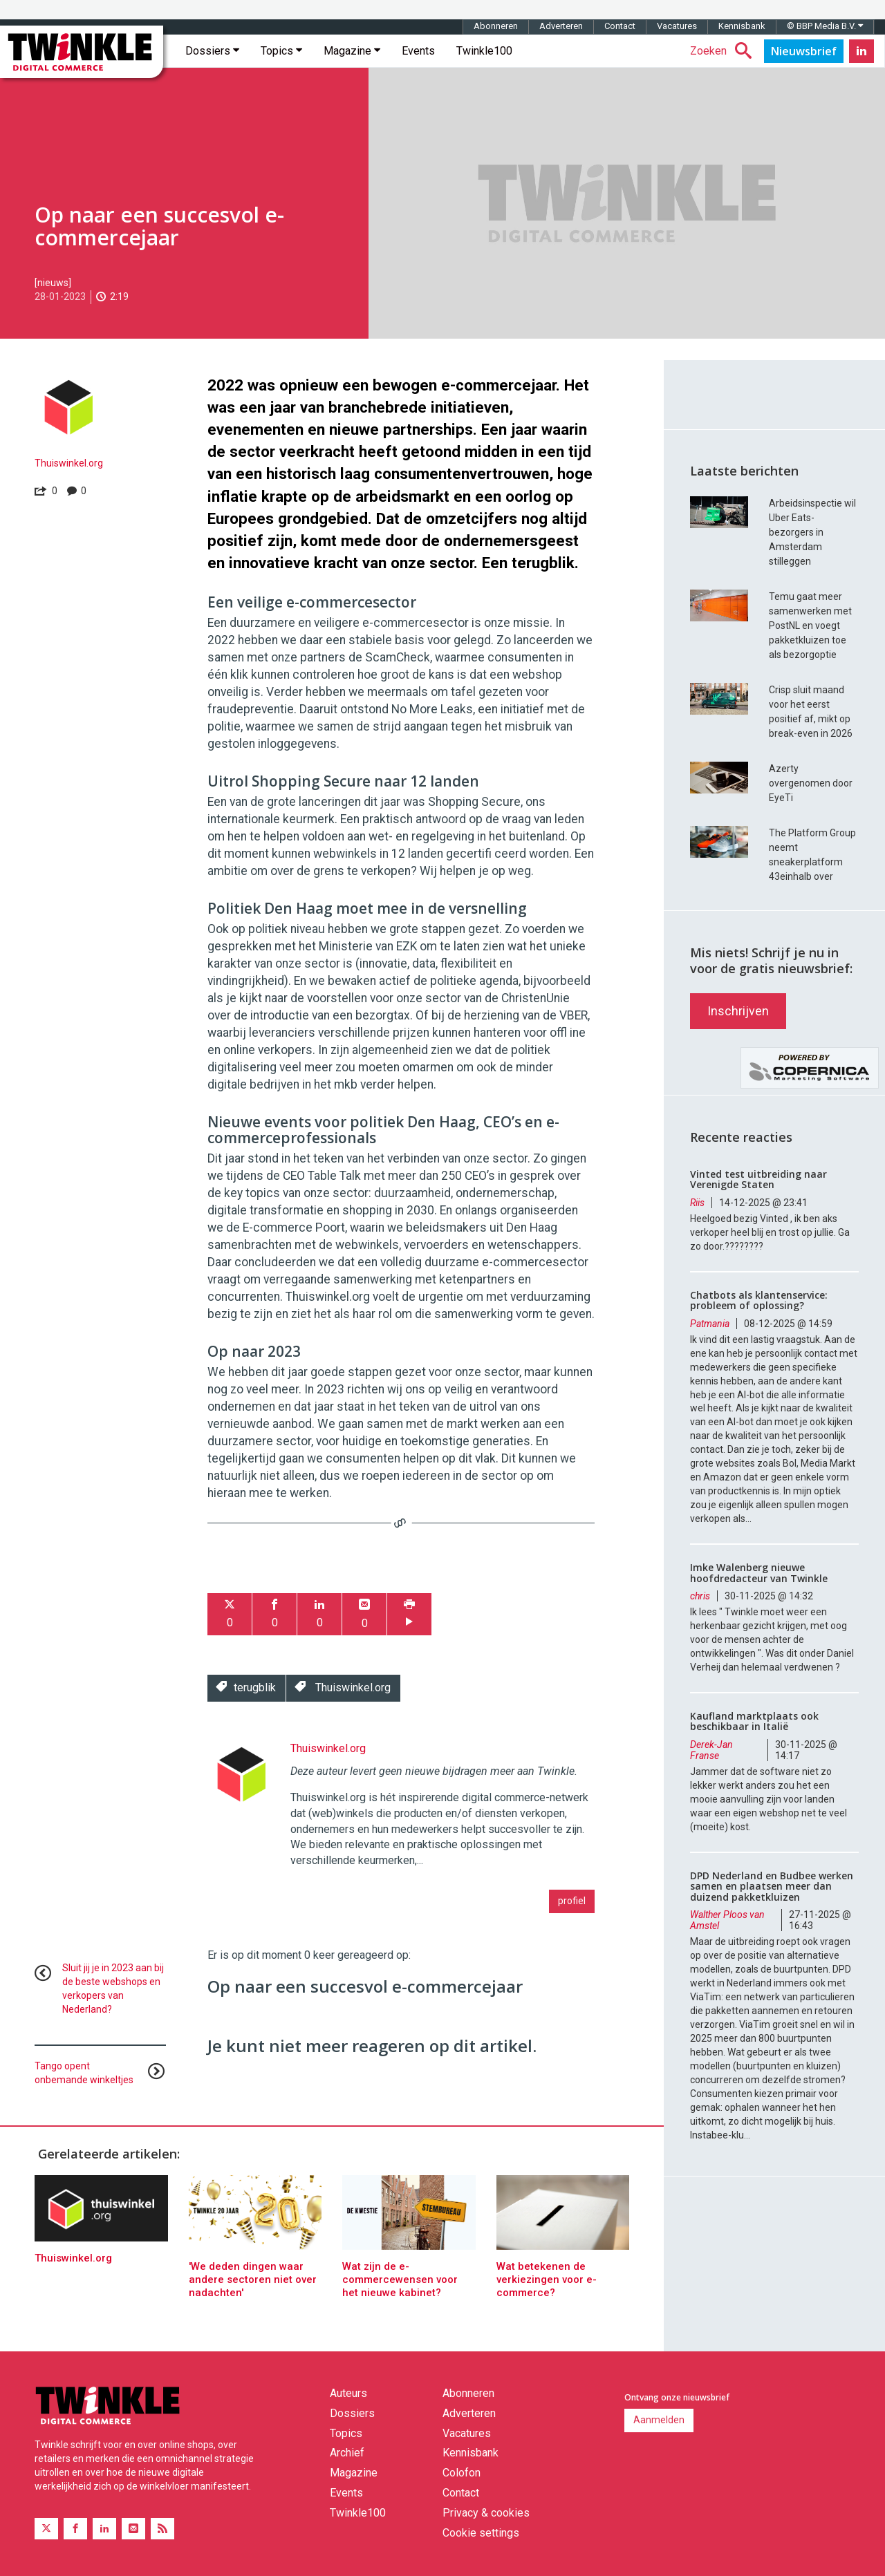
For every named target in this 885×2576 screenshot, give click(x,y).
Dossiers (212, 50)
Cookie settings (480, 2532)
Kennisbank (741, 26)
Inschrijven (738, 1011)
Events (418, 50)
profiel (572, 1900)
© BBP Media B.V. (825, 26)
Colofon (461, 2472)
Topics (281, 50)
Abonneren (496, 26)
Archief (347, 2452)
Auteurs (348, 2393)
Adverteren (561, 26)
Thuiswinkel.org (69, 463)
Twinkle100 (484, 50)
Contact (619, 26)
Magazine (352, 50)
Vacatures (677, 26)
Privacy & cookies (486, 2512)
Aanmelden (658, 2419)
